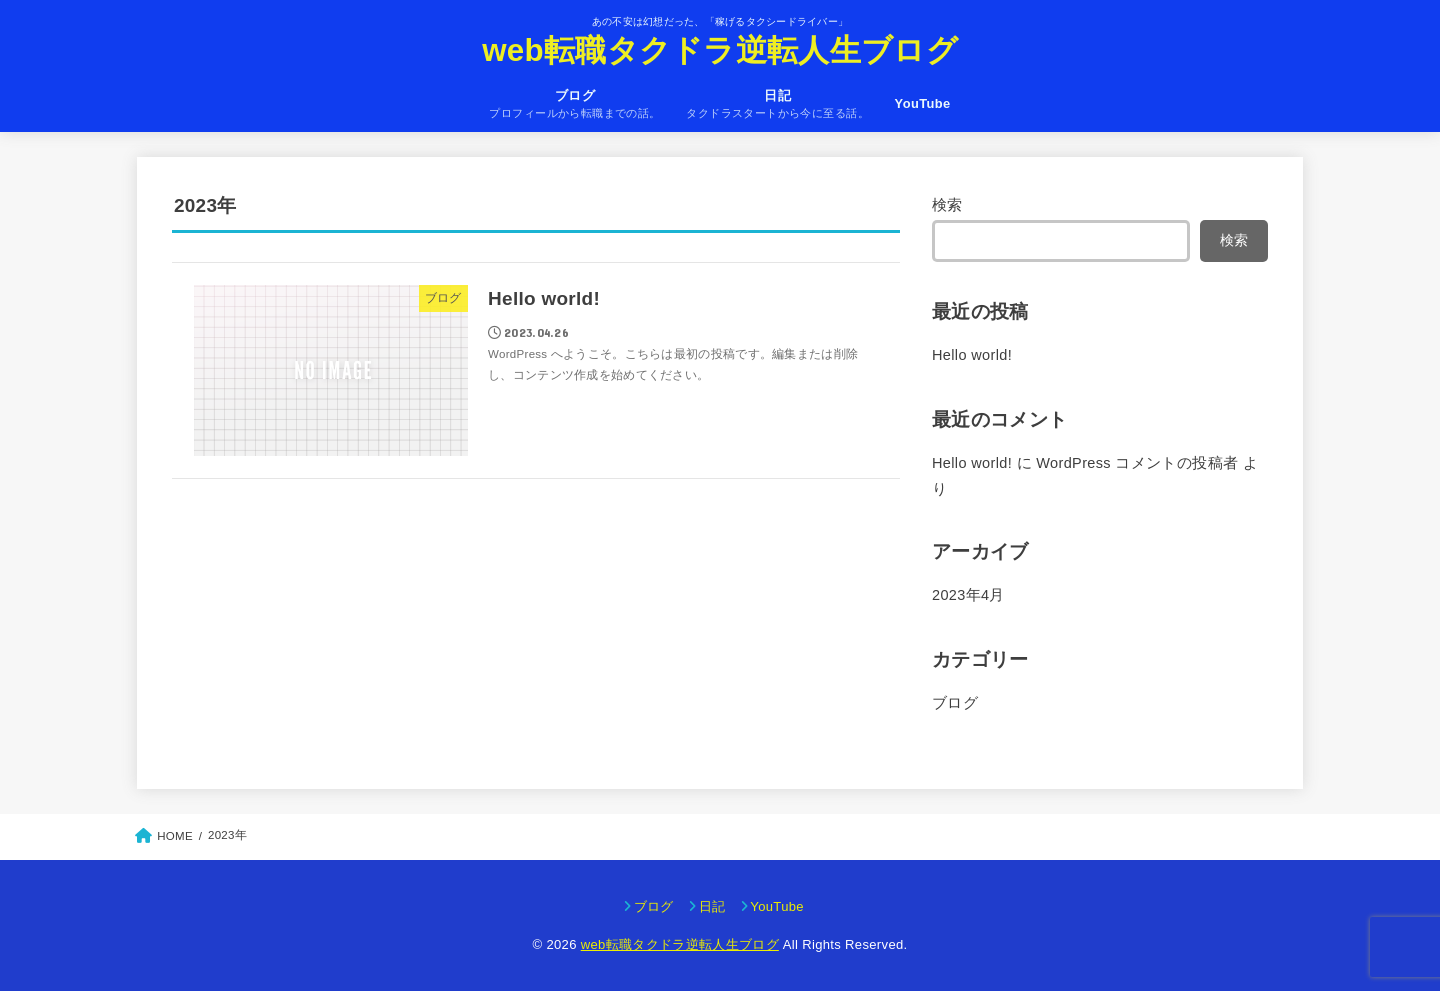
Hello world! (972, 355)
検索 (947, 205)
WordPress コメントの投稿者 (1137, 463)
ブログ (955, 703)
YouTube (923, 103)
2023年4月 (968, 595)
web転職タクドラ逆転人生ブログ (720, 50)
